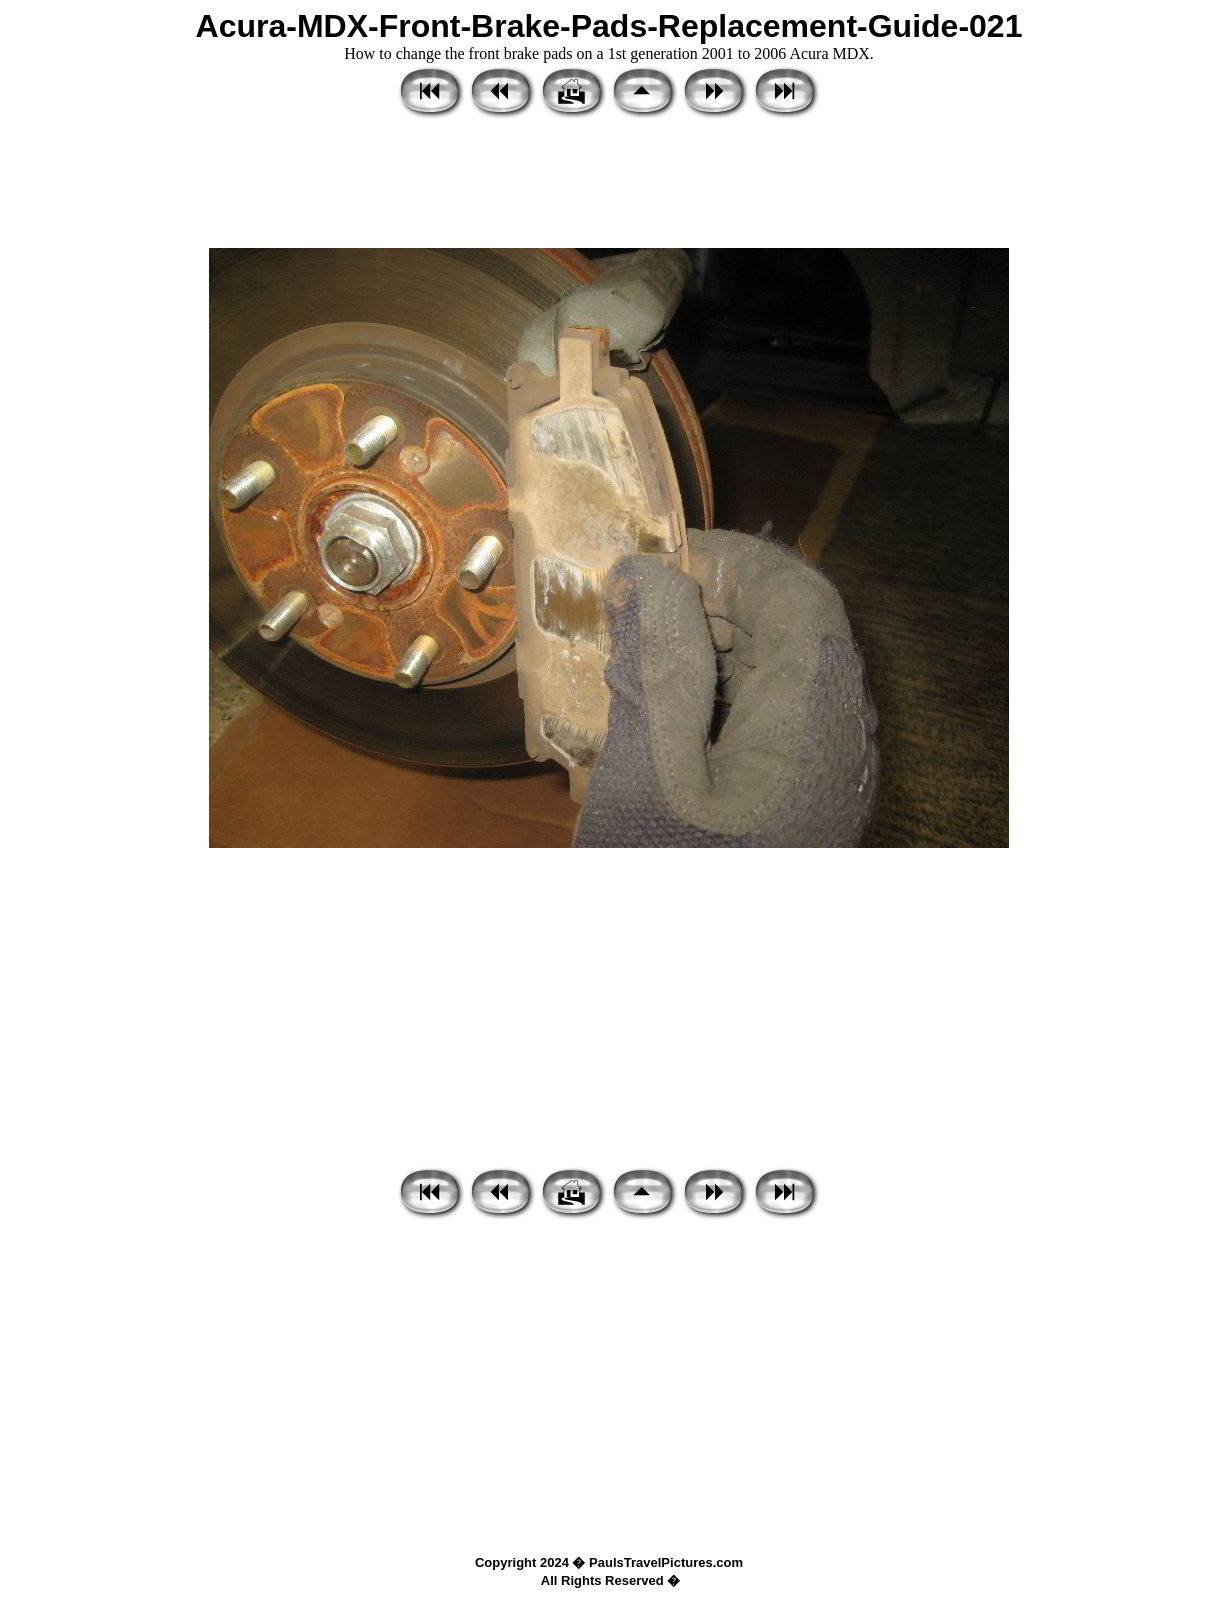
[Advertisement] (609, 185)
